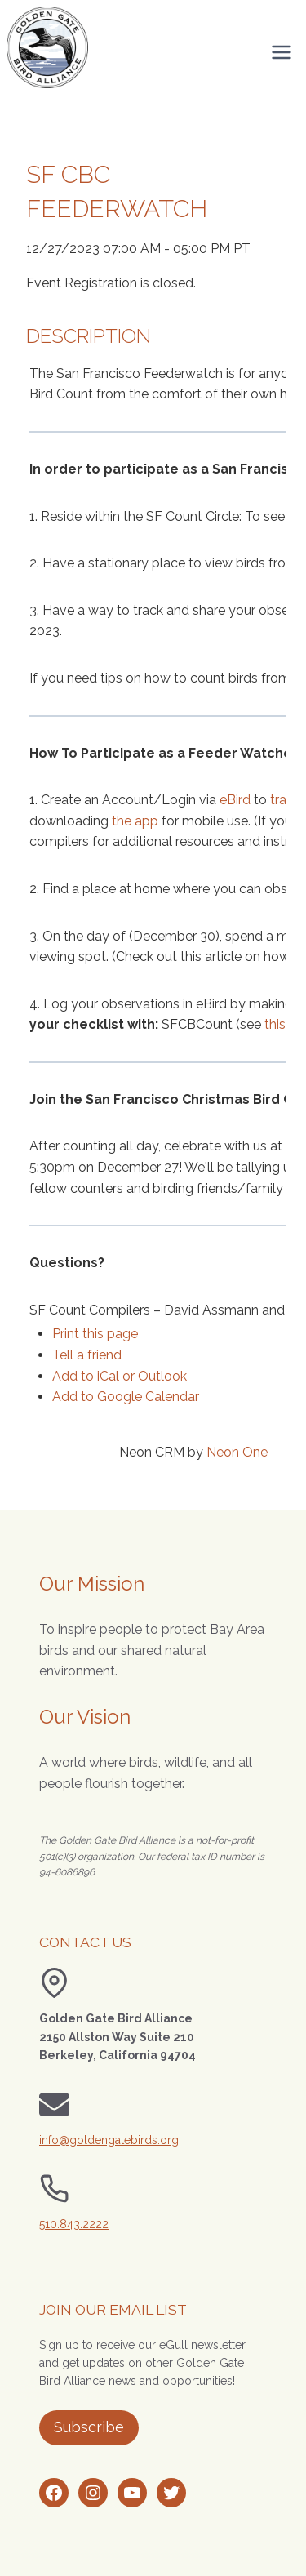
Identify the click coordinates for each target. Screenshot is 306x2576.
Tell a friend (87, 1355)
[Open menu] (281, 52)
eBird (235, 800)
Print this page (95, 1333)
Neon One (237, 1452)
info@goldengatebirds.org (109, 2140)
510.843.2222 (74, 2224)
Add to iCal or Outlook (119, 1376)
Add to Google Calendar (125, 1396)
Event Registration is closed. (111, 283)
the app (135, 821)
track (285, 800)
